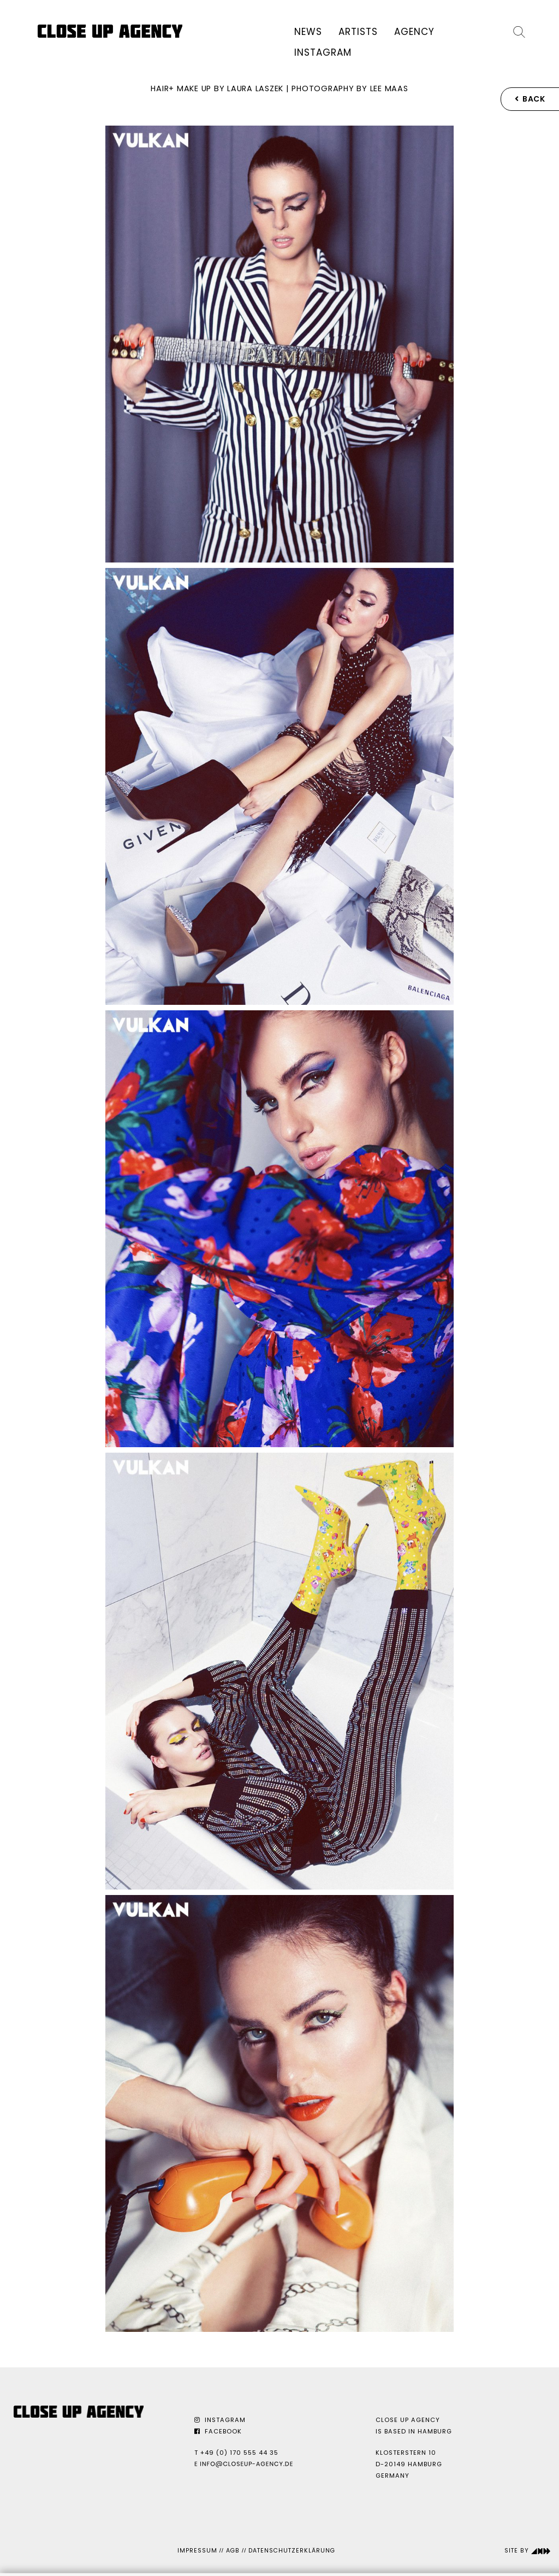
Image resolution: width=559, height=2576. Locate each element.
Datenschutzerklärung (291, 2551)
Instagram (323, 52)
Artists (358, 31)
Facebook (218, 2431)
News (308, 31)
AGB (233, 2551)
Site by (527, 2551)
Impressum (197, 2551)
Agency (414, 31)
